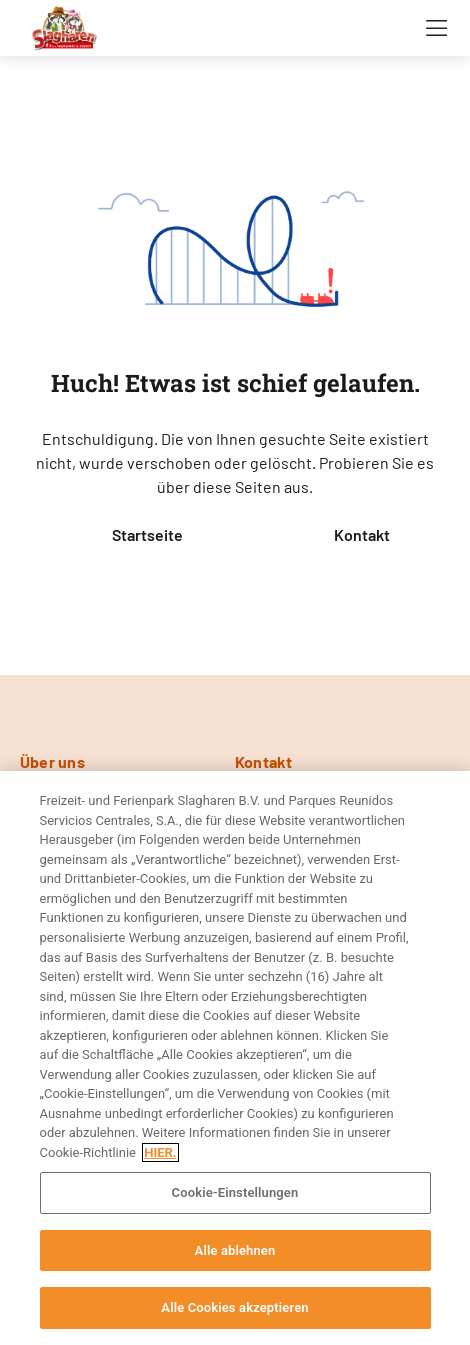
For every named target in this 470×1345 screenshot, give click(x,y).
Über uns (52, 761)
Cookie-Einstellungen (235, 1192)
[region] (235, 1058)
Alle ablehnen (235, 1250)
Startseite (147, 534)
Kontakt (362, 534)
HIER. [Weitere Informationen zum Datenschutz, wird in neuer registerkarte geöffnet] (160, 1152)
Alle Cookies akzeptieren (234, 1307)
